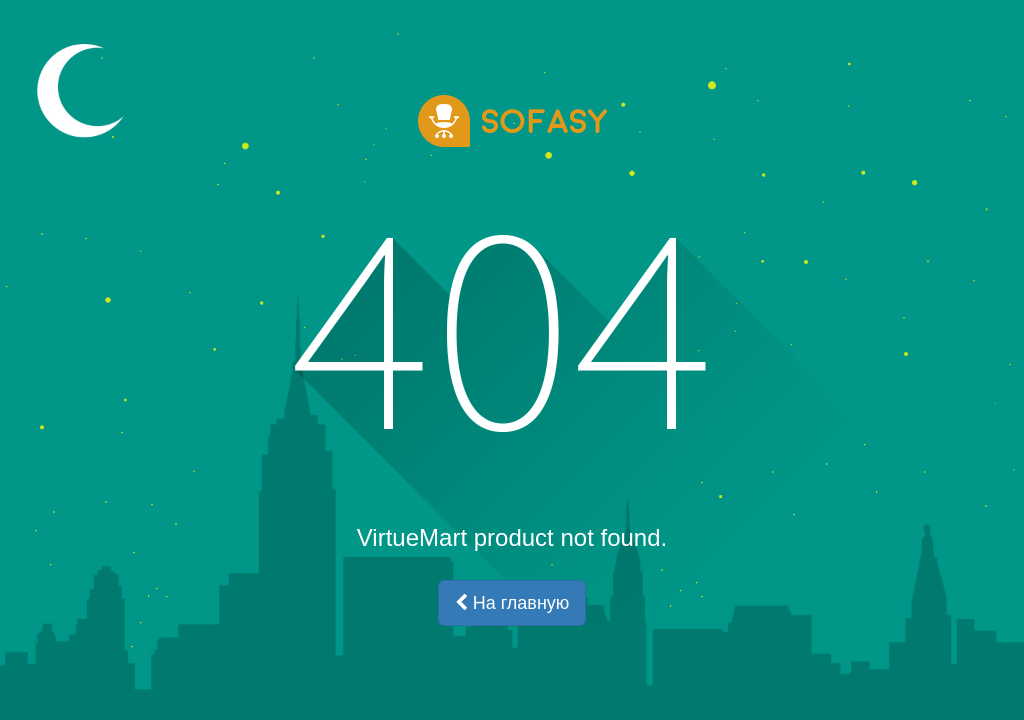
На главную (512, 603)
